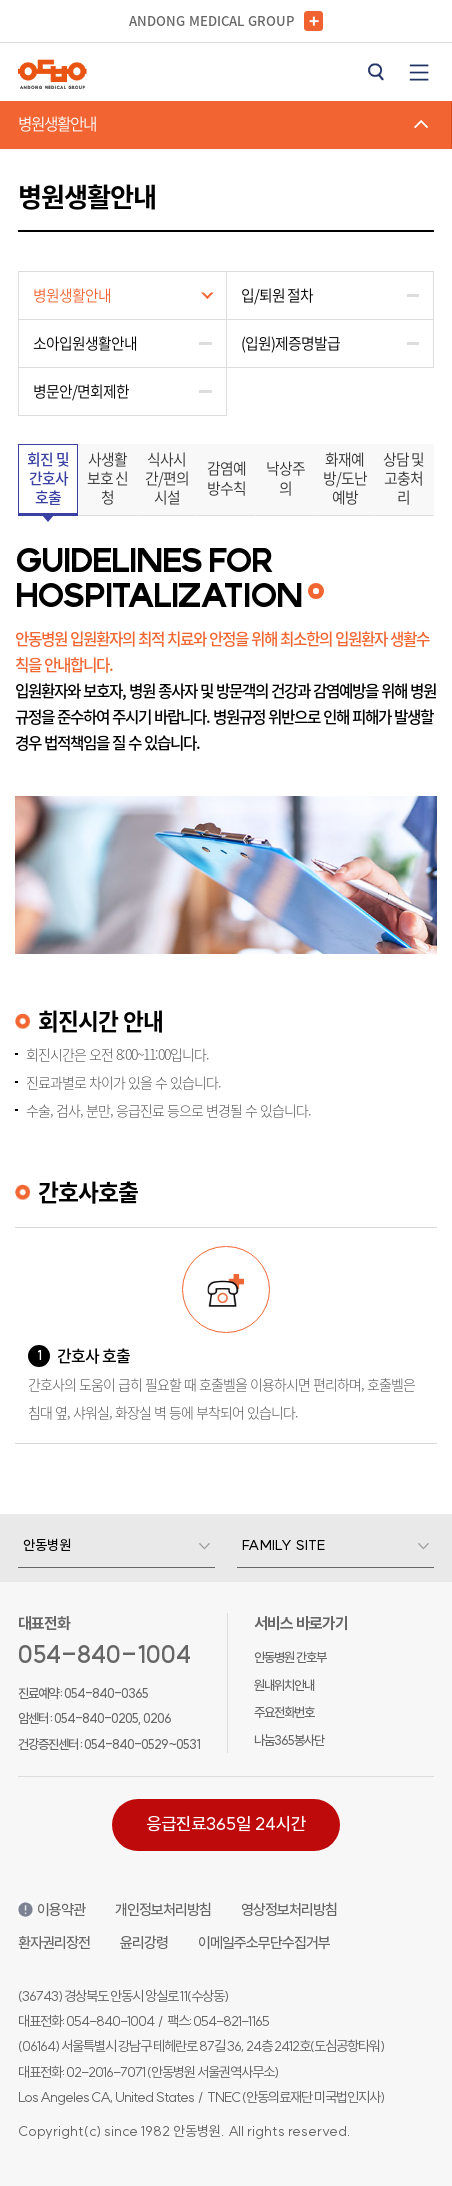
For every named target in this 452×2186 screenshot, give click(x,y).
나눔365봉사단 (289, 1740)
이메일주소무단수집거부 (264, 1942)
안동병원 (47, 1545)
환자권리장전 (54, 1942)
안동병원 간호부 (290, 1657)
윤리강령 (144, 1942)
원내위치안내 (284, 1685)
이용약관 (51, 1909)
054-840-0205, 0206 (112, 1718)
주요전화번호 (284, 1712)
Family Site (283, 1545)
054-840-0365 (106, 1693)
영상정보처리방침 (289, 1909)
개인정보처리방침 (163, 1909)
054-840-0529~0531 (142, 1744)
